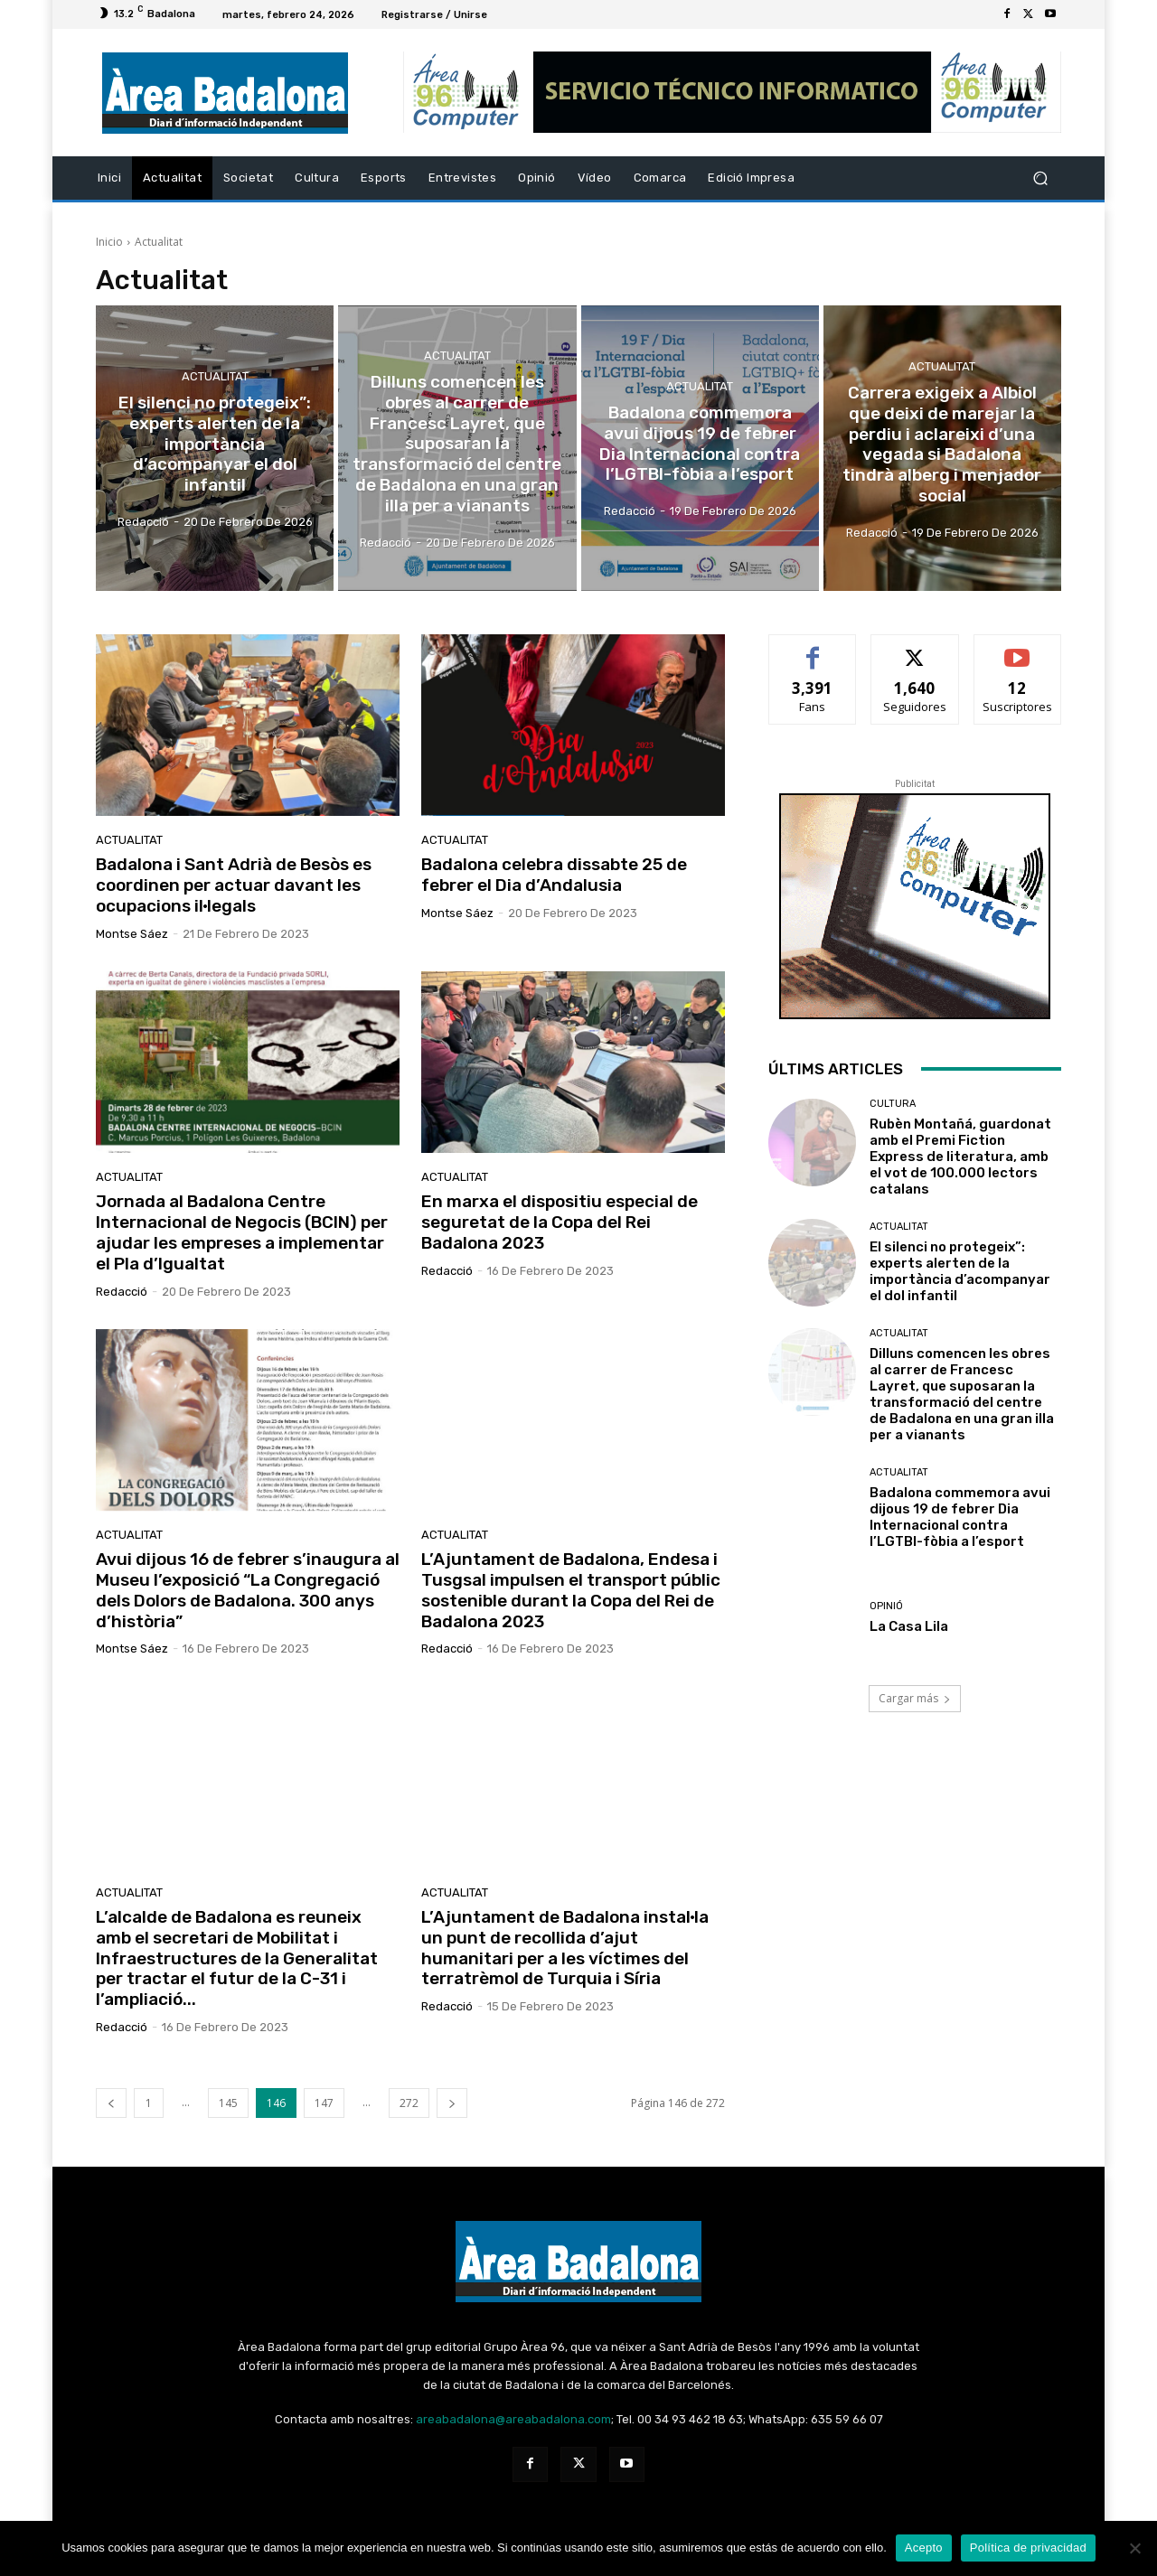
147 (324, 2103)
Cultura (893, 1104)
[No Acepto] (1134, 2548)
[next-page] (452, 2103)
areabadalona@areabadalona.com (513, 2419)
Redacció (121, 1291)
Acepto (924, 2547)
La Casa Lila (909, 1626)
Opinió (886, 1606)
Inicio (109, 241)
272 (409, 2103)
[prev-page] (111, 2103)
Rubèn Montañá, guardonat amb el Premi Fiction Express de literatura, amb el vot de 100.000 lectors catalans (960, 1156)
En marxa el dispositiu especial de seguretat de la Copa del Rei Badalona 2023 (559, 1222)
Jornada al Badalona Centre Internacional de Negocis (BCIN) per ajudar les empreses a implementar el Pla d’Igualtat (242, 1232)
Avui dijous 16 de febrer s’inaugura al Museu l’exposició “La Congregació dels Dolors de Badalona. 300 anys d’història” (248, 1590)
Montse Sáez (132, 934)
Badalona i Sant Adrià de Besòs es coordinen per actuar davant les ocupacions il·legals (234, 885)
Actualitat (215, 376)
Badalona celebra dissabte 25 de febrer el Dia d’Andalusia (554, 874)
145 (228, 2103)
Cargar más (915, 1698)
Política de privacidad (1028, 2547)
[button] (1040, 178)
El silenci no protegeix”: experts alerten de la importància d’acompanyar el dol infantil (960, 1271)
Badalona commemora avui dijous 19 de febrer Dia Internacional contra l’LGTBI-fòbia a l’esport (960, 1517)
